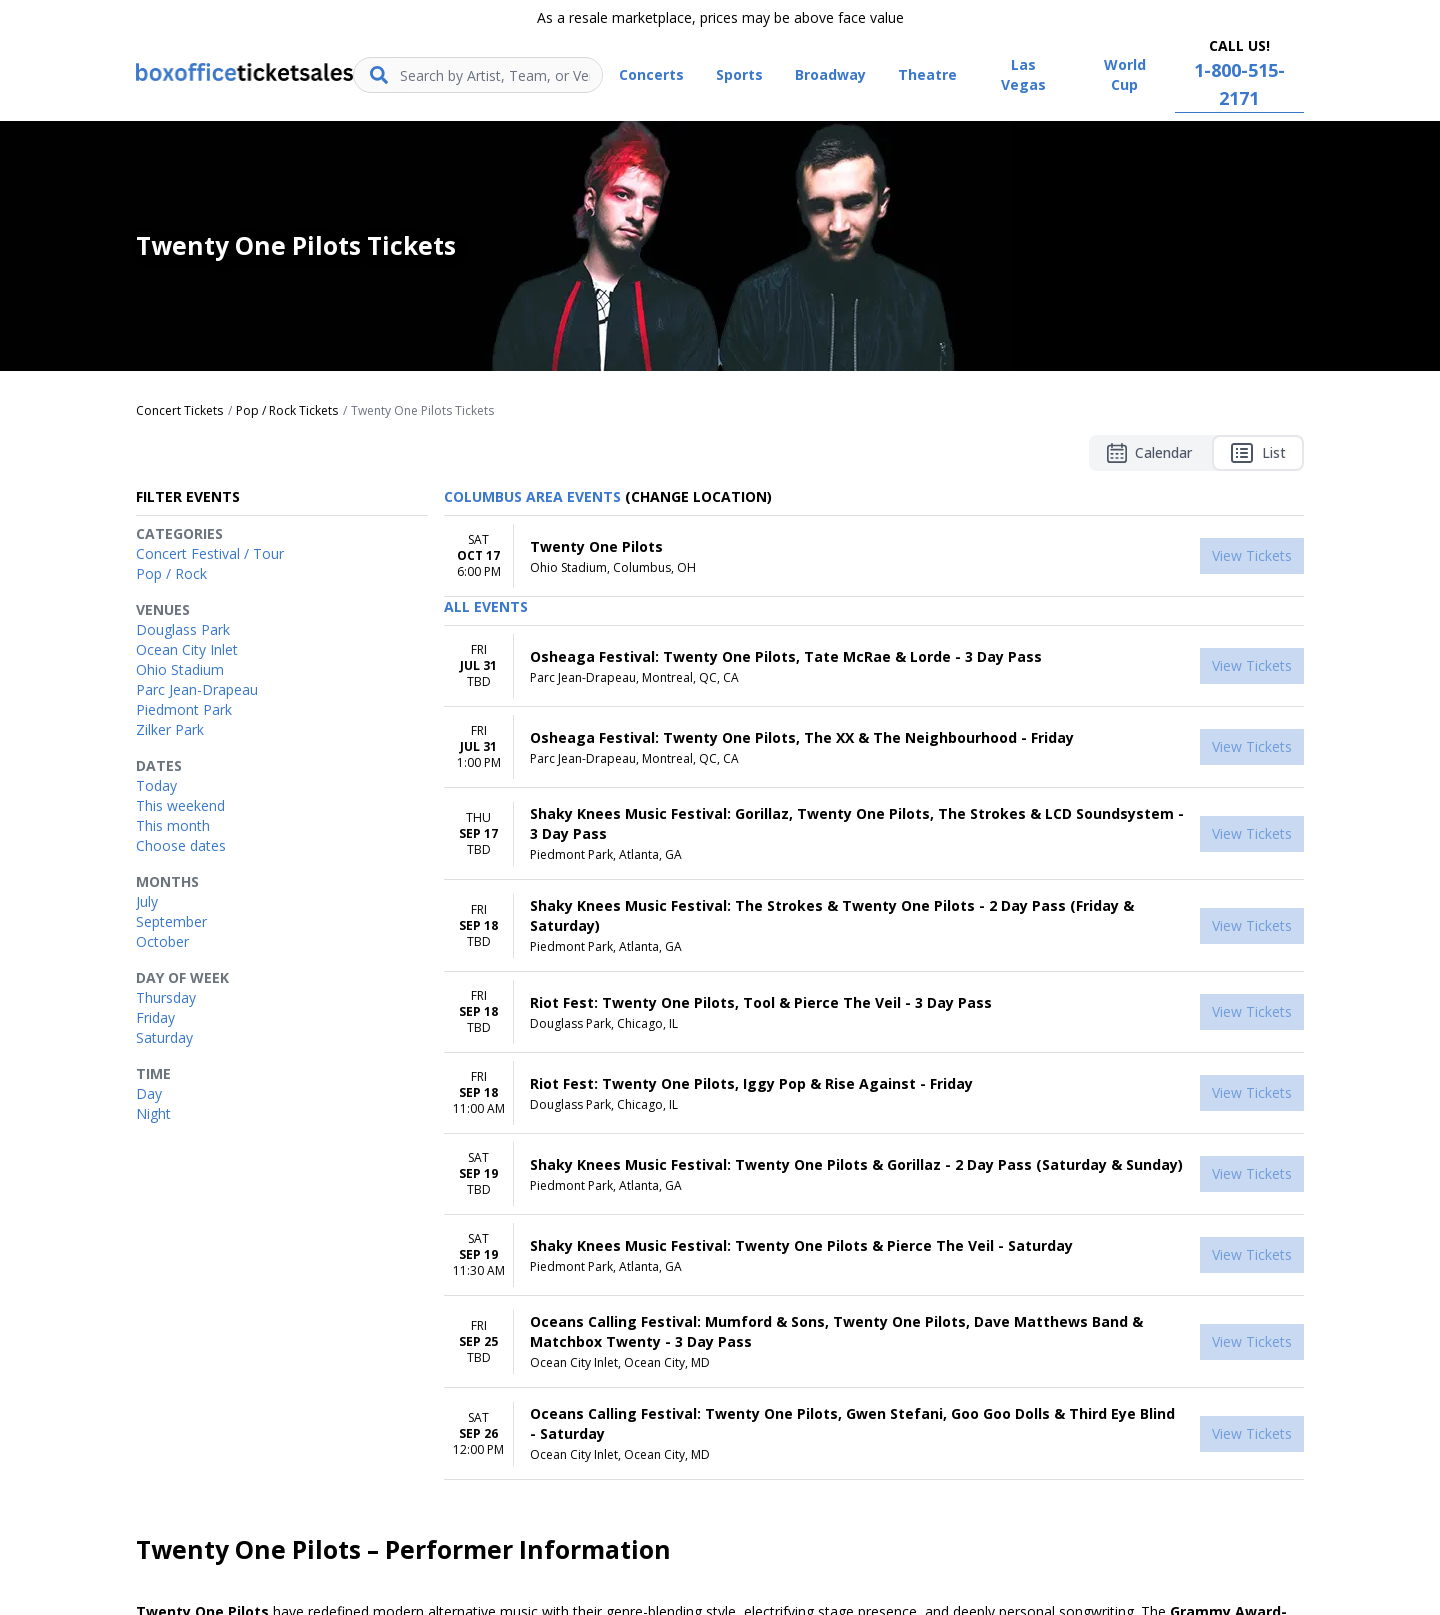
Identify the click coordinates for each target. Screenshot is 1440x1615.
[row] (874, 556)
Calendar (1149, 453)
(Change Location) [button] (698, 496)
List (1258, 453)
